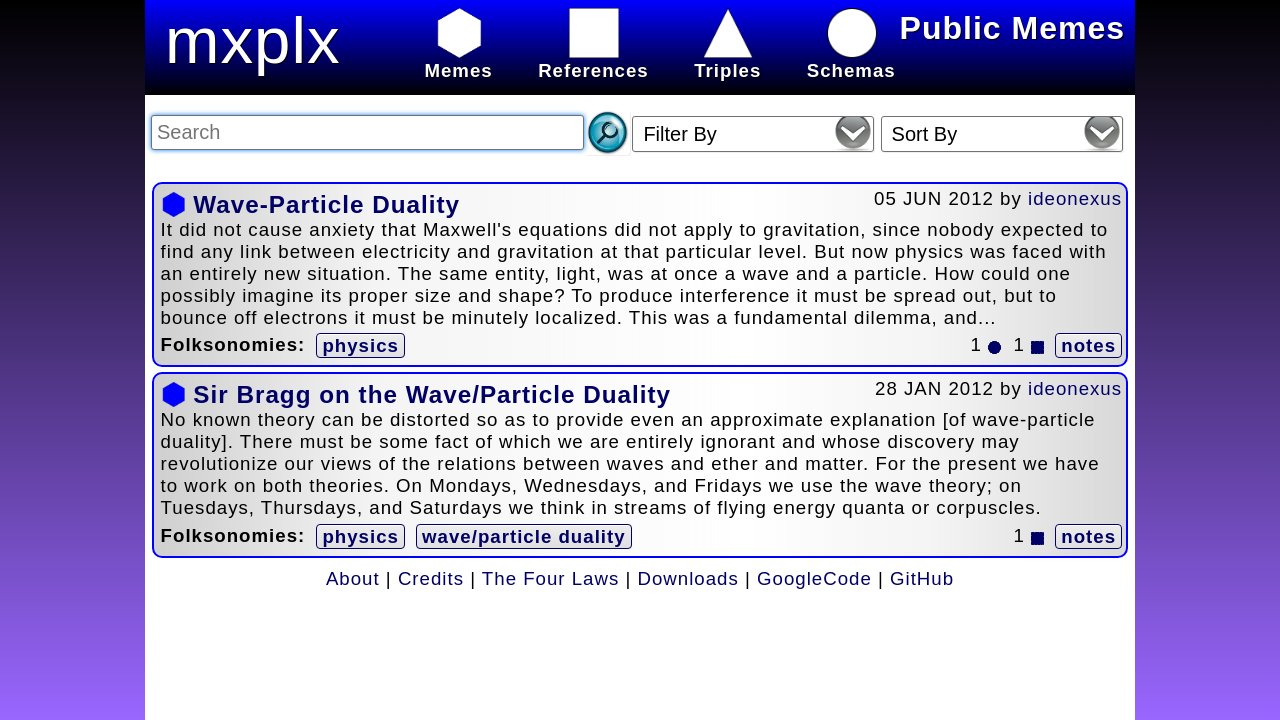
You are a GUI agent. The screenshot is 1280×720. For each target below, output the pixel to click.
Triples (727, 59)
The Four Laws (550, 578)
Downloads (688, 578)
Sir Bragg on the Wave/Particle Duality (432, 394)
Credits (431, 578)
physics (360, 345)
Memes (458, 59)
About (353, 578)
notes (1088, 345)
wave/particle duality (524, 536)
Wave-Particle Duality (326, 204)
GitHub (922, 578)
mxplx (253, 40)
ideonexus (1075, 198)
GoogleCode (814, 578)
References (593, 59)
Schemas (851, 59)
